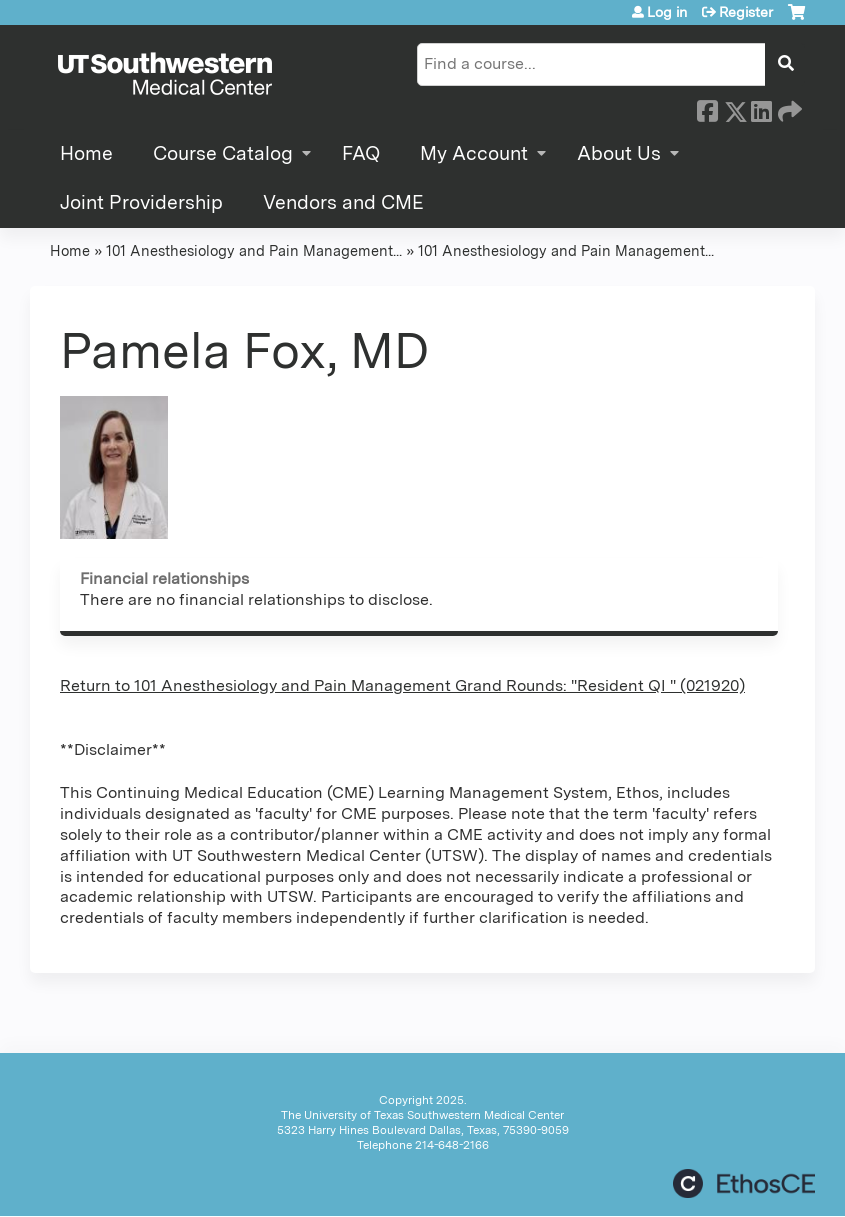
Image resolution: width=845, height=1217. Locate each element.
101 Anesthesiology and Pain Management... (254, 250)
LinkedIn (761, 108)
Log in (667, 12)
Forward (788, 108)
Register (746, 12)
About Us (619, 153)
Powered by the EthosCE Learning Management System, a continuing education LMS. (744, 1183)
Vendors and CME (343, 202)
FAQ (361, 153)
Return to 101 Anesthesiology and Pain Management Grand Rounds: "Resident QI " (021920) (402, 685)
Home (86, 153)
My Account (474, 153)
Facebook (707, 108)
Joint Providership (141, 202)
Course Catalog (223, 153)
